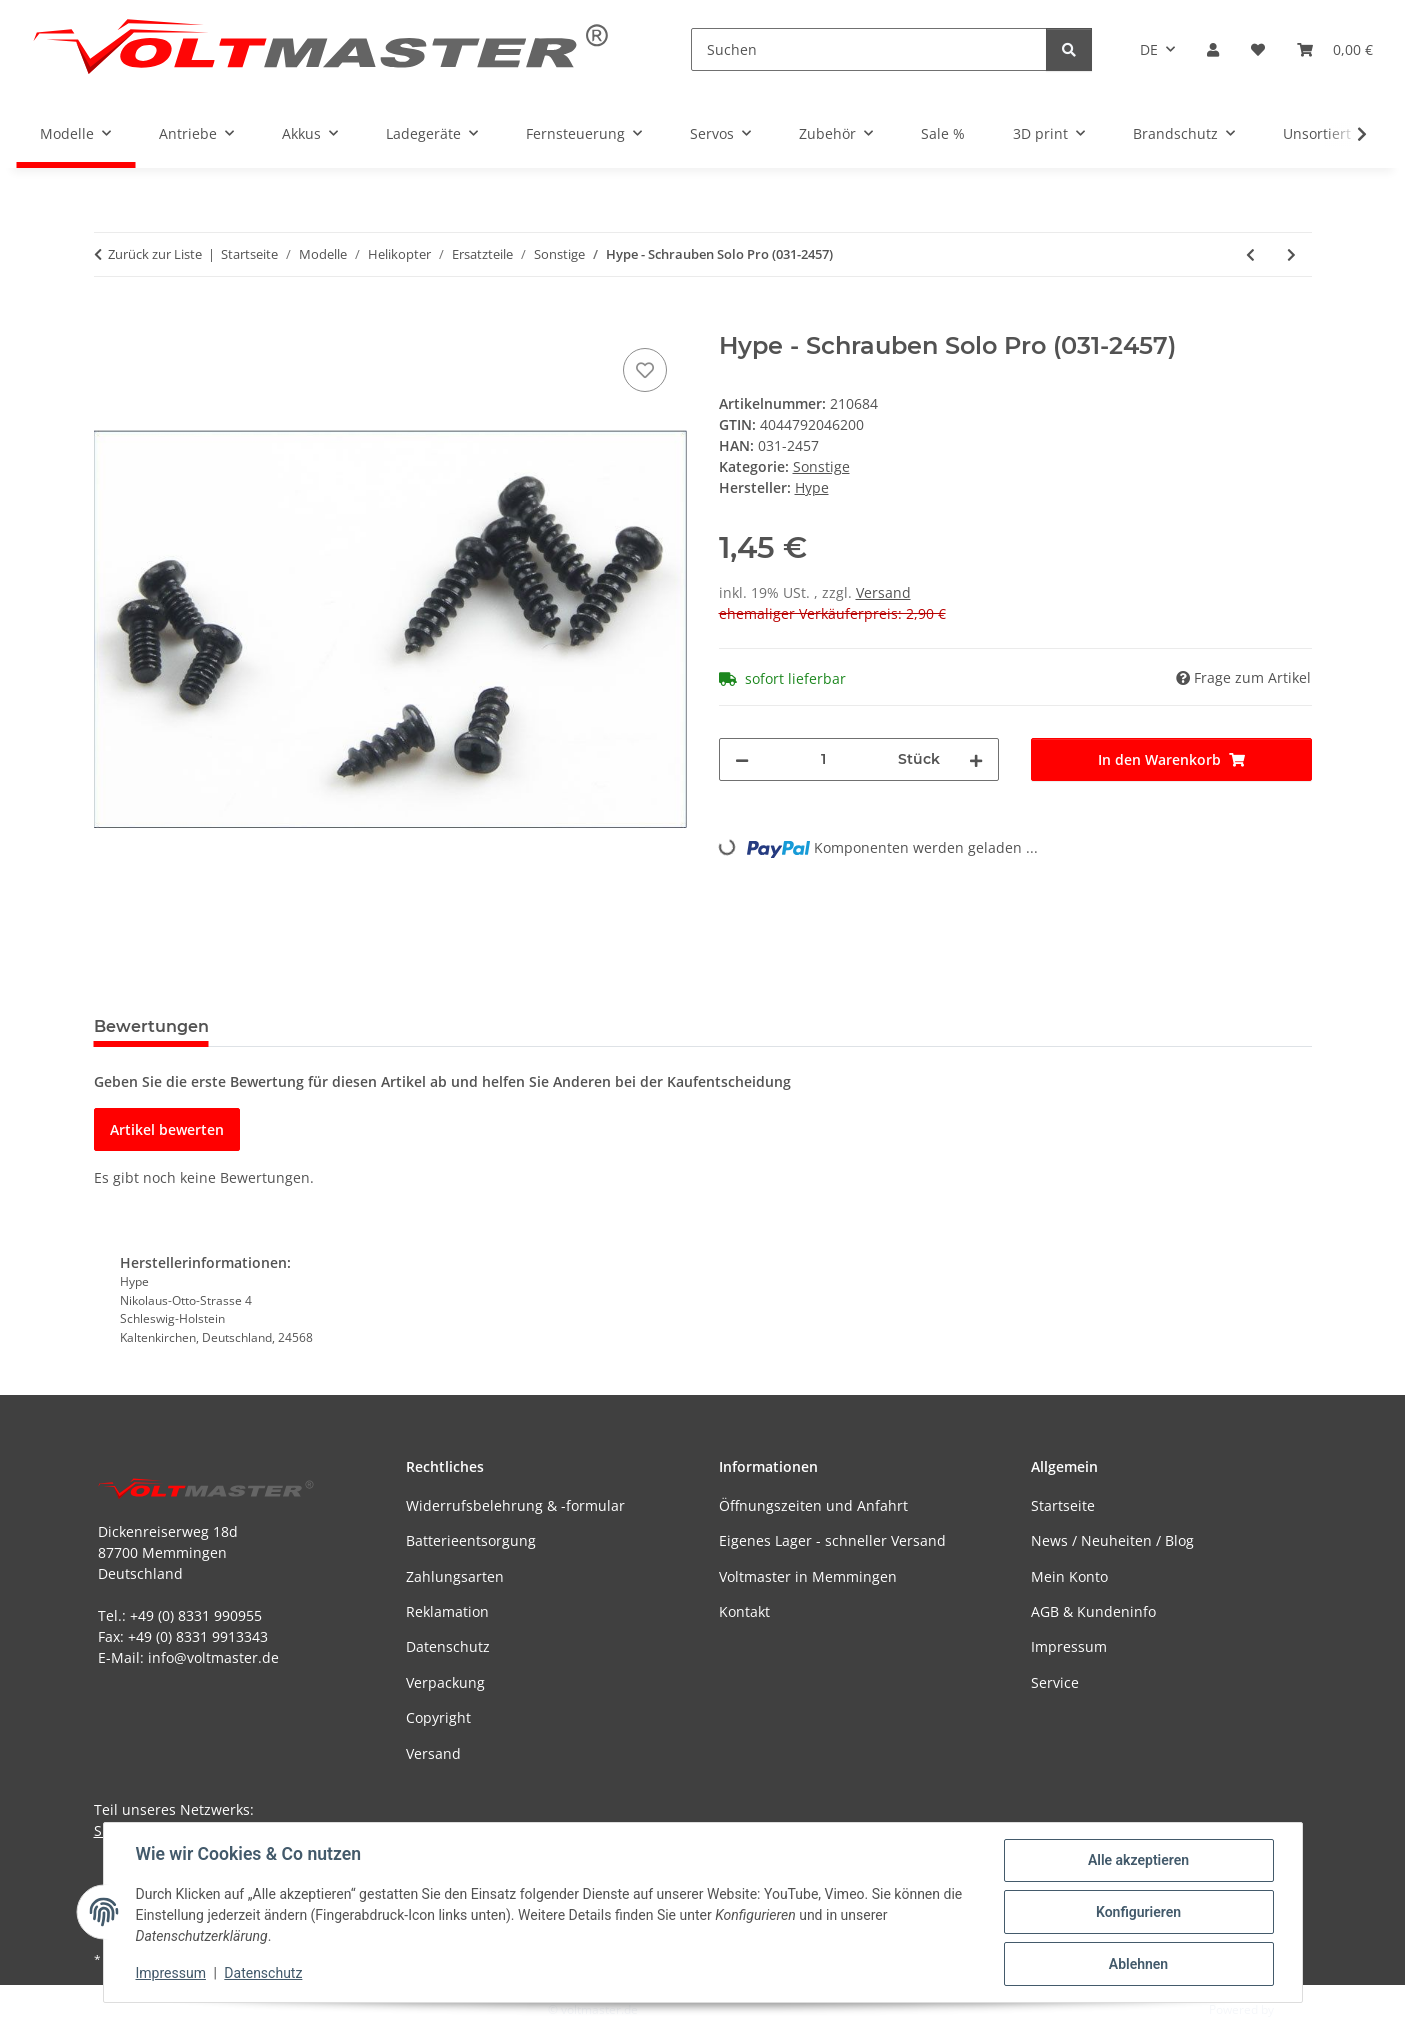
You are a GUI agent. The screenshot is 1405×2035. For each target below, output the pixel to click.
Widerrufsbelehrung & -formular (515, 1505)
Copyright (438, 1717)
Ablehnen (1138, 1964)
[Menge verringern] (742, 759)
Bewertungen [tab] (151, 1026)
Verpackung (445, 1682)
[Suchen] (869, 49)
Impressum (171, 1973)
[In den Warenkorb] (110, 321)
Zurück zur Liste (155, 254)
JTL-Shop (1301, 2009)
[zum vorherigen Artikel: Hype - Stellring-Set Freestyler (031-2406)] (1250, 254)
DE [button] (1149, 49)
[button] (1213, 49)
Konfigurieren (1138, 1912)
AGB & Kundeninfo (1093, 1611)
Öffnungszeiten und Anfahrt (813, 1505)
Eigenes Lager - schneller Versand (832, 1540)
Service (1055, 1682)
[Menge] (824, 759)
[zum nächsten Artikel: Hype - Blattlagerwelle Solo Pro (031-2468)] (1291, 254)
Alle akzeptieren (1138, 1860)
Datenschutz (263, 1973)
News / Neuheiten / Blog (1112, 1540)
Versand (883, 592)
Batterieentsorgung (471, 1540)
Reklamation (447, 1611)
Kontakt (744, 1611)
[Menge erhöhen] (976, 759)
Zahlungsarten (455, 1576)
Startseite (1063, 1505)
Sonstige (821, 466)
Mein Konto (1069, 1576)
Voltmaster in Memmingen (808, 1576)
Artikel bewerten (167, 1129)
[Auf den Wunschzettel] (645, 370)
